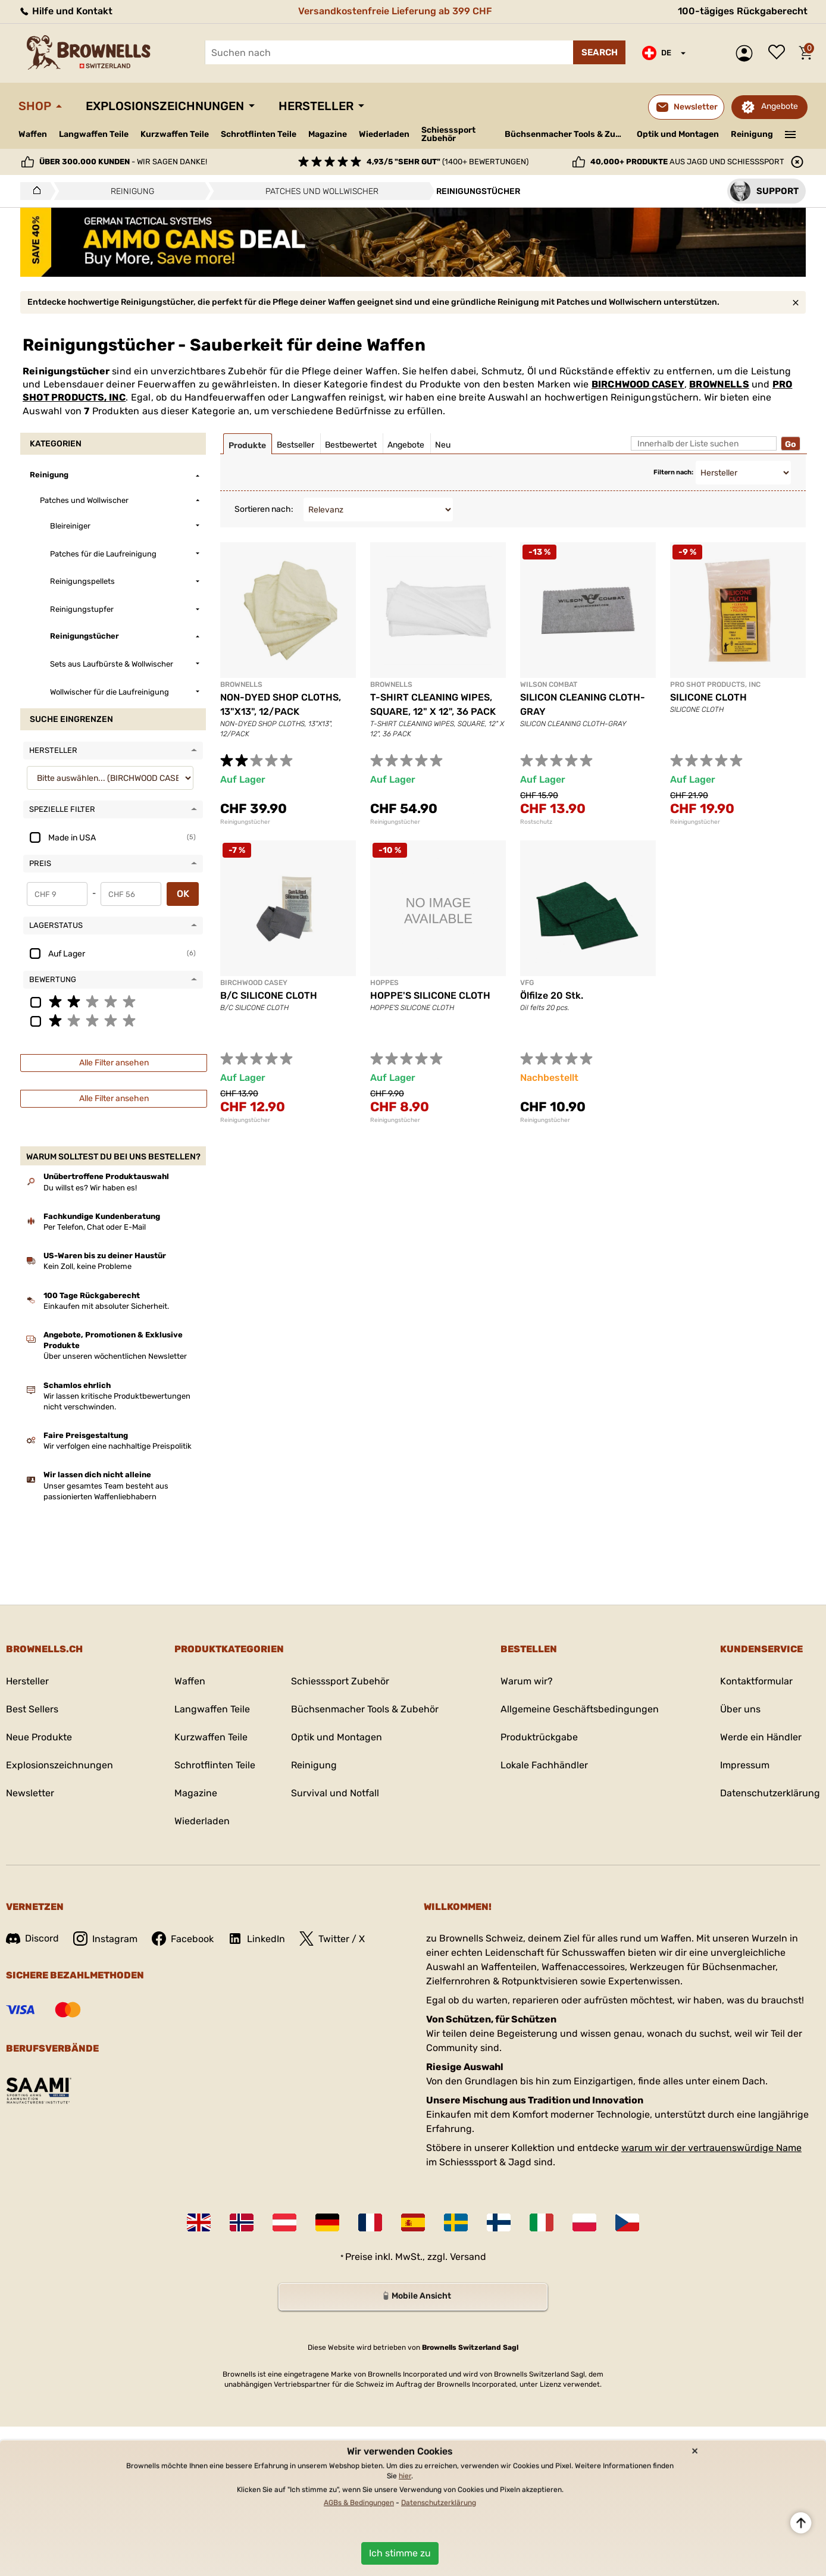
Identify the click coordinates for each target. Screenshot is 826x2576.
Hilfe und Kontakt (65, 11)
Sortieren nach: (263, 509)
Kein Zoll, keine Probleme (87, 1266)
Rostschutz (536, 822)
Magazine (327, 134)
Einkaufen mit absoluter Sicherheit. (106, 1306)
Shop (34, 106)
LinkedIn (256, 1938)
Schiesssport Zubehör (448, 134)
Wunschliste (779, 53)
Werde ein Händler (761, 1737)
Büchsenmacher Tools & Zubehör (566, 134)
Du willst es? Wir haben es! (90, 1187)
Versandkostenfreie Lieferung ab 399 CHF (395, 11)
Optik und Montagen (678, 134)
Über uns (740, 1709)
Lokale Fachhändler (544, 1765)
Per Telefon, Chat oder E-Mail (94, 1227)
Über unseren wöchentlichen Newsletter (115, 1356)
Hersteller (316, 106)
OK (183, 893)
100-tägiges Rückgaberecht (743, 11)
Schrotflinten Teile (258, 134)
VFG (527, 982)
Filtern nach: (673, 472)
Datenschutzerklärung (770, 1793)
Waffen (32, 134)
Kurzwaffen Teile (174, 134)
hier (405, 2476)
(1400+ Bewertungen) (447, 161)
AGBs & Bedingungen (359, 2503)
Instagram (105, 1938)
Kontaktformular (756, 1681)
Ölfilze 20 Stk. (551, 995)
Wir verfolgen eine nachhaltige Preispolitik (117, 1446)
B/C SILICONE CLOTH (268, 995)
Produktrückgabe (539, 1737)
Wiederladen (384, 134)
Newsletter (30, 1793)
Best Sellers (32, 1709)
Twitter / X (332, 1938)
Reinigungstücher (245, 822)
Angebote (779, 106)
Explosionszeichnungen (165, 106)
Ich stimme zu (400, 2553)
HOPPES (384, 982)
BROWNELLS (719, 384)
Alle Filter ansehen (114, 1063)
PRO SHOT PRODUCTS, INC (715, 684)
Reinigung (752, 134)
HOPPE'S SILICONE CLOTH (430, 995)
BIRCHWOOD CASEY (638, 384)
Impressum (744, 1765)
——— (790, 133)
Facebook (183, 1938)
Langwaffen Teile (94, 134)
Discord (32, 1938)
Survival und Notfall (335, 1793)
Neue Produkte (39, 1737)
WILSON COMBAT (548, 684)
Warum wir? (526, 1681)
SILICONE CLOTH (708, 697)
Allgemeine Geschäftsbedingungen (579, 1709)
